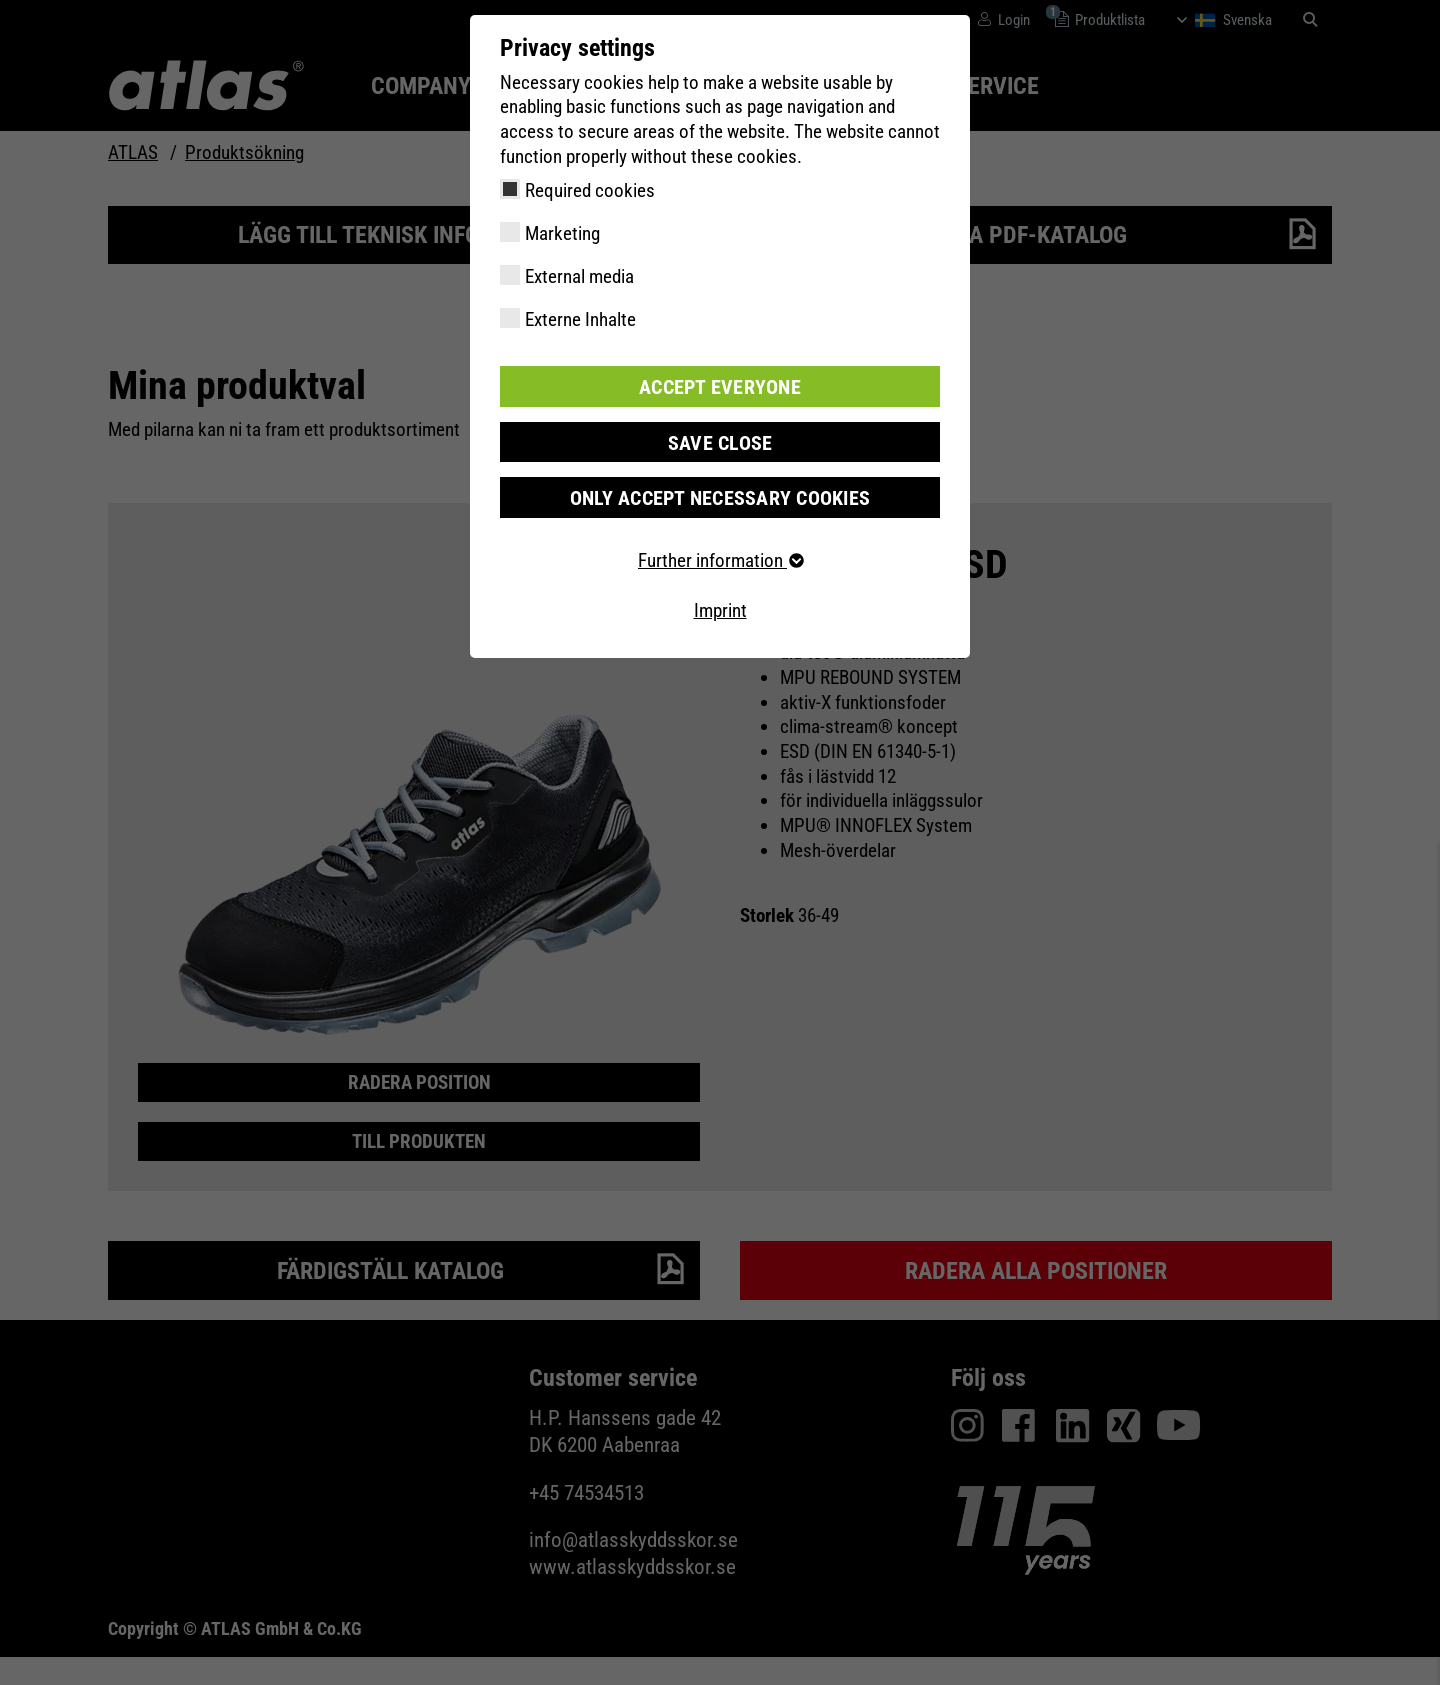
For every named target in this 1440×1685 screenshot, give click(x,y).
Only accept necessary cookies (719, 495)
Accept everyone (720, 385)
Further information (720, 558)
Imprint (720, 608)
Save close (720, 440)
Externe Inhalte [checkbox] (580, 319)
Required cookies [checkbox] (590, 190)
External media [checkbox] (579, 276)
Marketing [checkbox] (562, 233)
